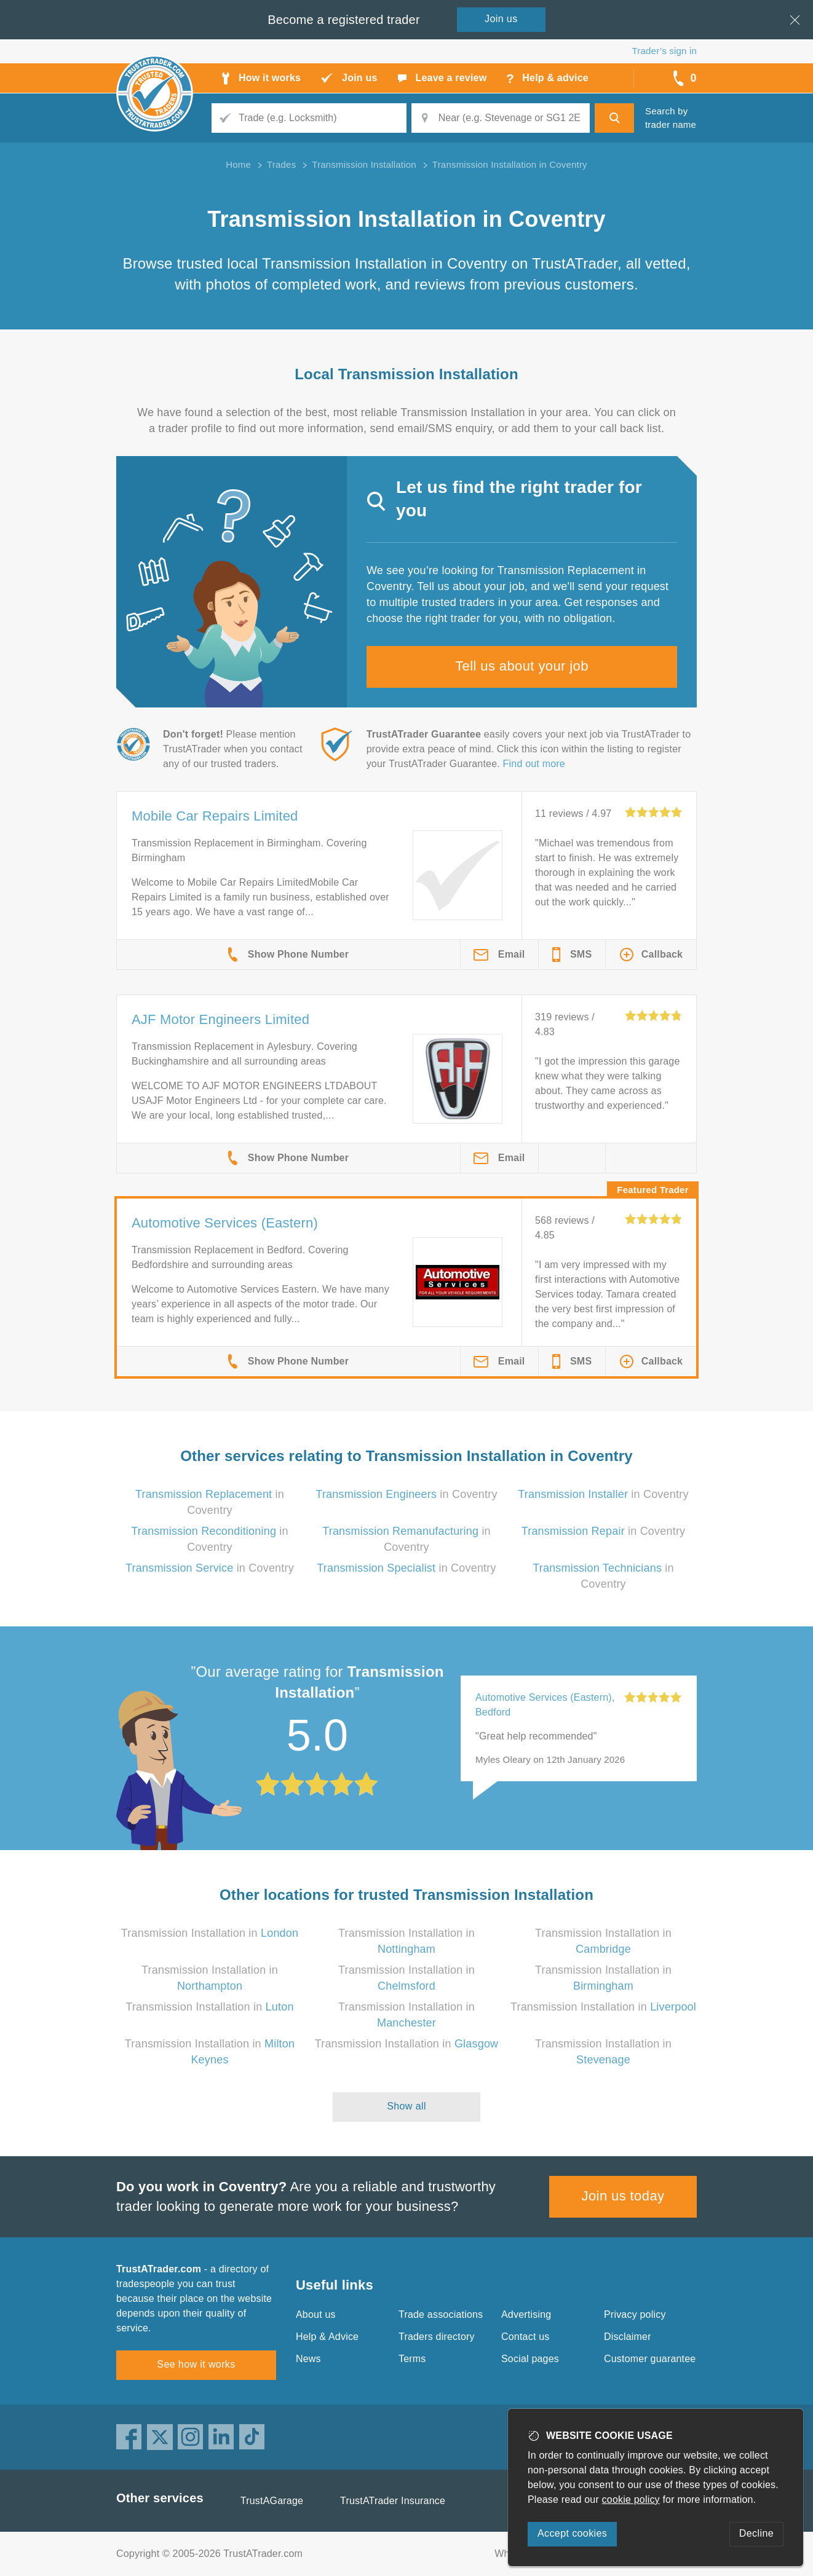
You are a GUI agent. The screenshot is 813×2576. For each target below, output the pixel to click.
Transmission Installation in (210, 1933)
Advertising (526, 2314)
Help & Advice (327, 2336)
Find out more (534, 763)
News (308, 2358)
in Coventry (406, 1494)
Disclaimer (627, 2336)
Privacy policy (635, 2314)
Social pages (530, 2358)
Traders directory (437, 2336)
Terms (412, 2358)
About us (316, 2314)
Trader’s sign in (664, 50)
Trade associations (441, 2314)
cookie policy (631, 2499)
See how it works (196, 2364)
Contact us (525, 2336)
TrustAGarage (271, 2500)
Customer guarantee (650, 2358)
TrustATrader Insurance (392, 2500)
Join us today (623, 2196)
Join (501, 19)
